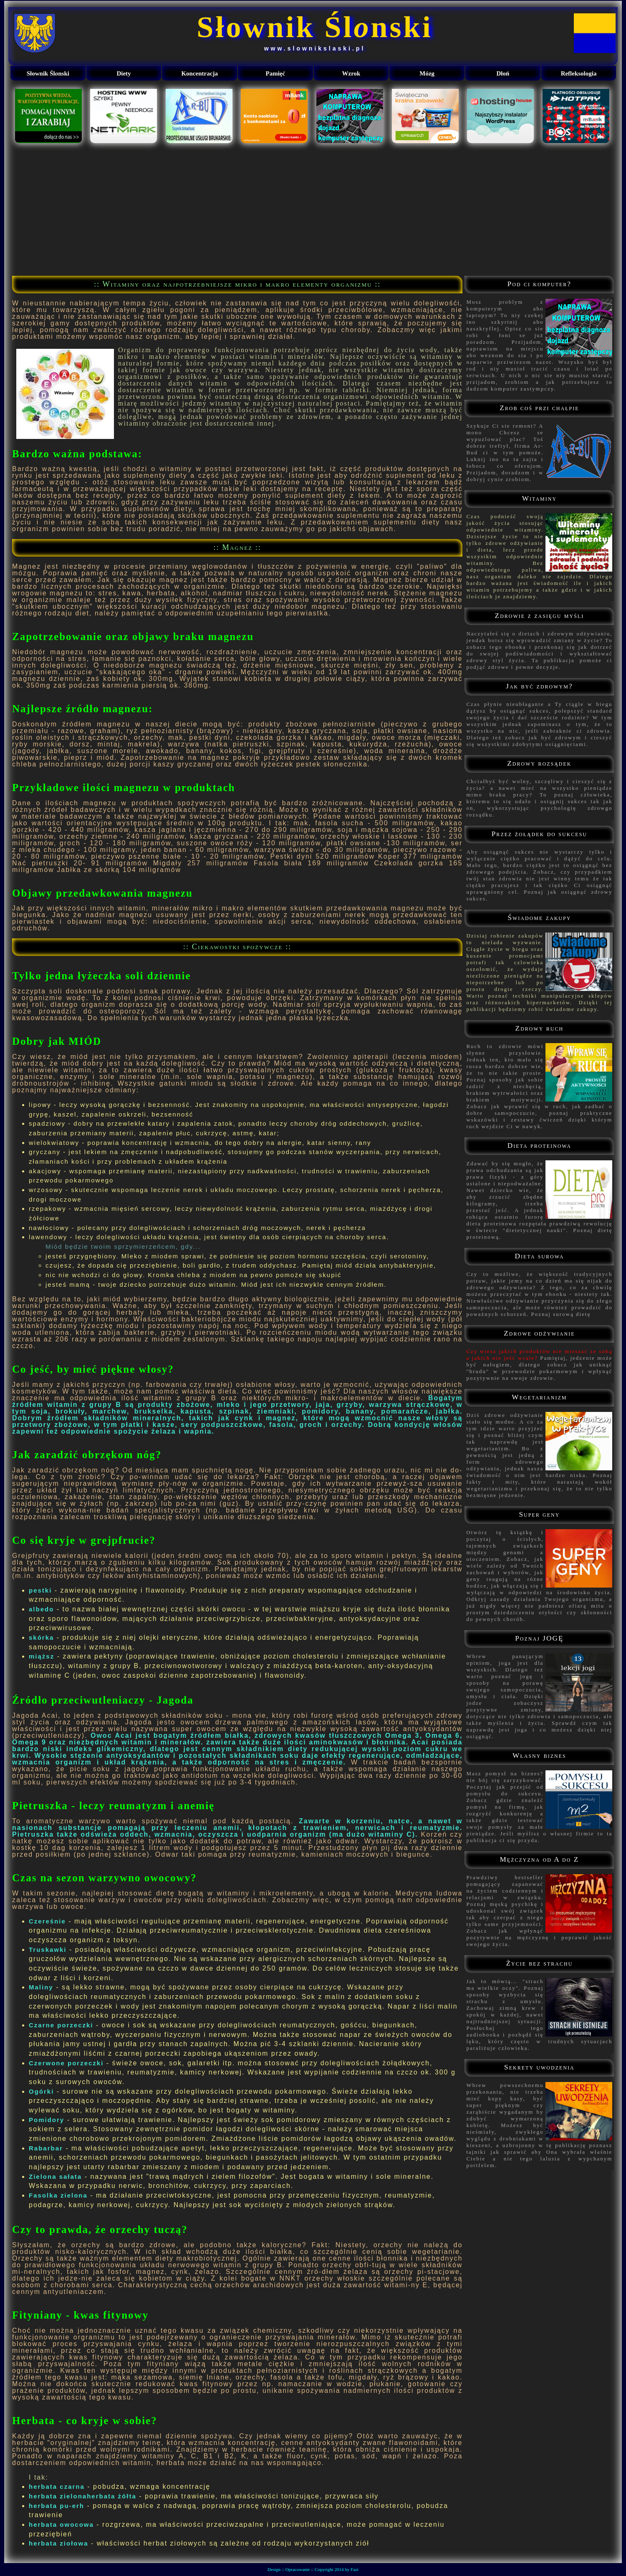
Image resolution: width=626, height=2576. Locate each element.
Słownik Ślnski (314, 27)
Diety (123, 73)
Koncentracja (199, 73)
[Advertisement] (313, 209)
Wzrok (351, 73)
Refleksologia (579, 73)
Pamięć (275, 73)
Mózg (426, 73)
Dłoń (502, 73)
